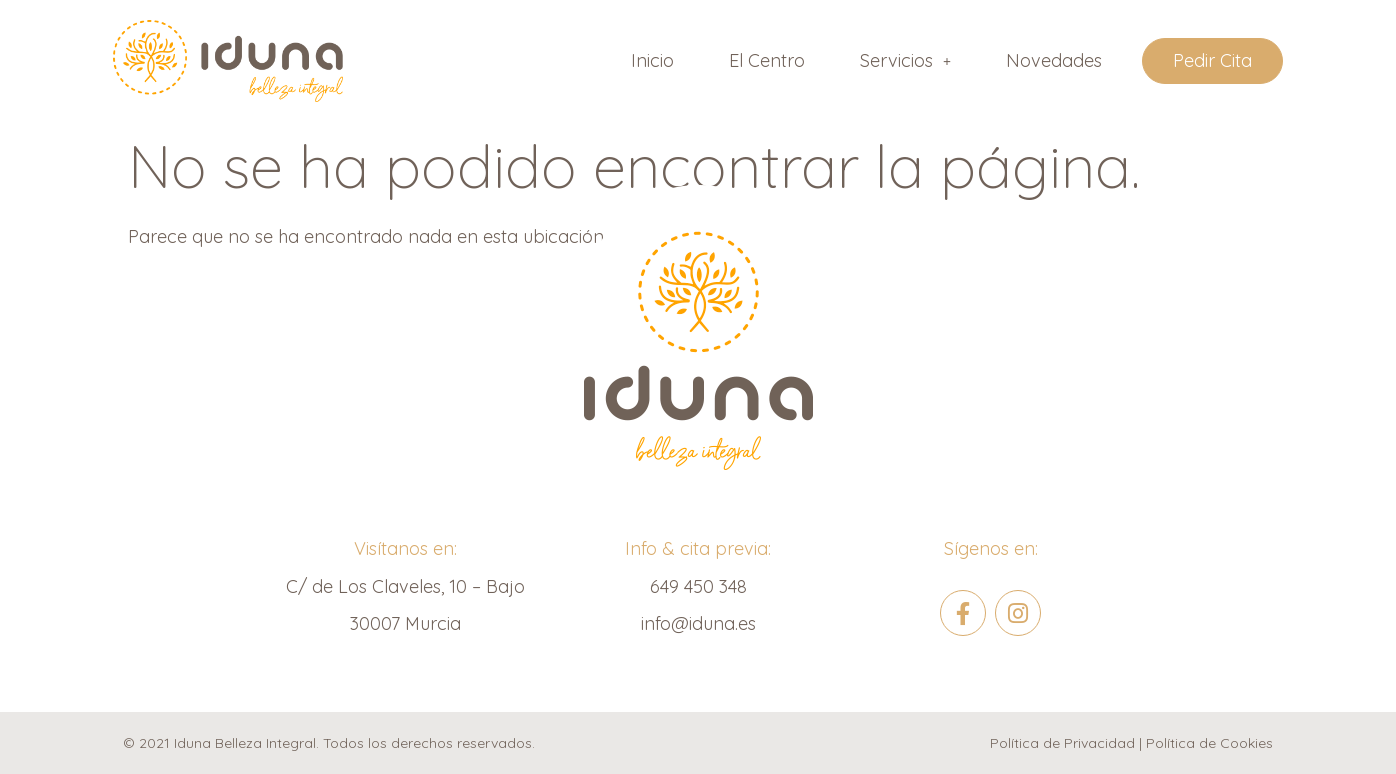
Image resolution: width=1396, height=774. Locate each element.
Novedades (1054, 60)
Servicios (905, 60)
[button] (905, 61)
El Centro (767, 60)
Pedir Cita (1212, 60)
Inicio (652, 60)
